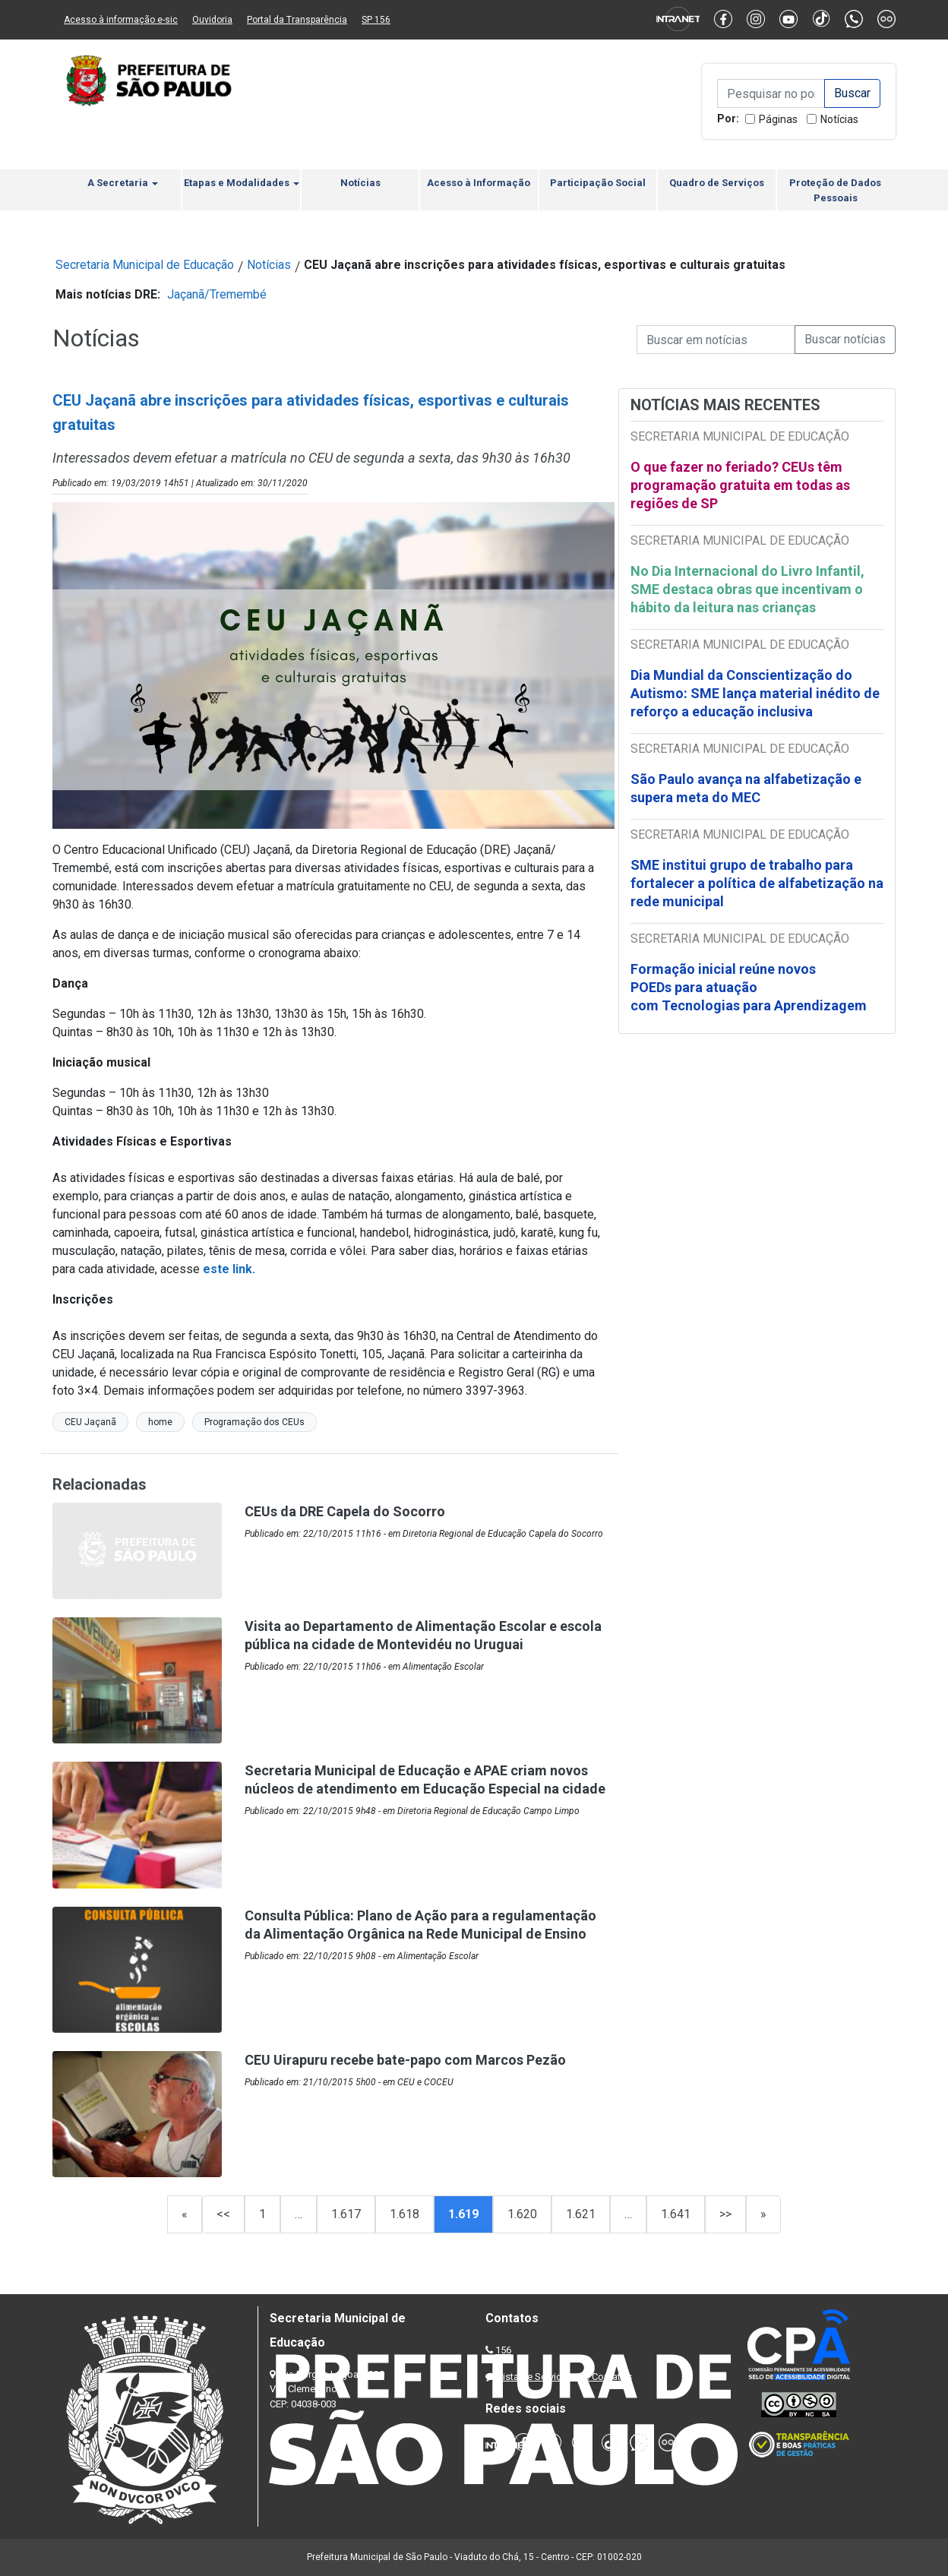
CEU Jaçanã (90, 1422)
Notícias (839, 119)
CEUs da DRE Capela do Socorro (345, 1511)
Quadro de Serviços (716, 182)
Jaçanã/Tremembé (217, 294)
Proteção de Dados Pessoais (835, 190)
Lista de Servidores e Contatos (565, 2376)
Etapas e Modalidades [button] (241, 182)
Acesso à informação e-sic (121, 19)
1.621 (581, 2214)
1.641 (675, 2214)
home (160, 1422)
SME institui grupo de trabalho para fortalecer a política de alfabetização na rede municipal (756, 883)
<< (223, 2214)
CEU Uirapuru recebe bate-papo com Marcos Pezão (405, 2060)
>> (725, 2214)
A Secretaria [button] (122, 182)
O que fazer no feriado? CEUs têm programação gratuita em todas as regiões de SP (740, 485)
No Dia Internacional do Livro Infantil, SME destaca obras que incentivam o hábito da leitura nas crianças (747, 589)
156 (503, 2350)
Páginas (778, 119)
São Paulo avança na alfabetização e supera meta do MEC (745, 788)
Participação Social (598, 182)
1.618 (404, 2214)
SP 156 (376, 19)
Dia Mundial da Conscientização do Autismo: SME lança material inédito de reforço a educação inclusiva (755, 693)
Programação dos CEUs (254, 1422)
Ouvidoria (212, 19)
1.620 (522, 2214)
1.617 (346, 2214)
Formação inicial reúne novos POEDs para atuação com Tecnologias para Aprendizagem (750, 987)
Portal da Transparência (297, 19)
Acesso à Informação (478, 182)
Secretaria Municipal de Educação (144, 265)
